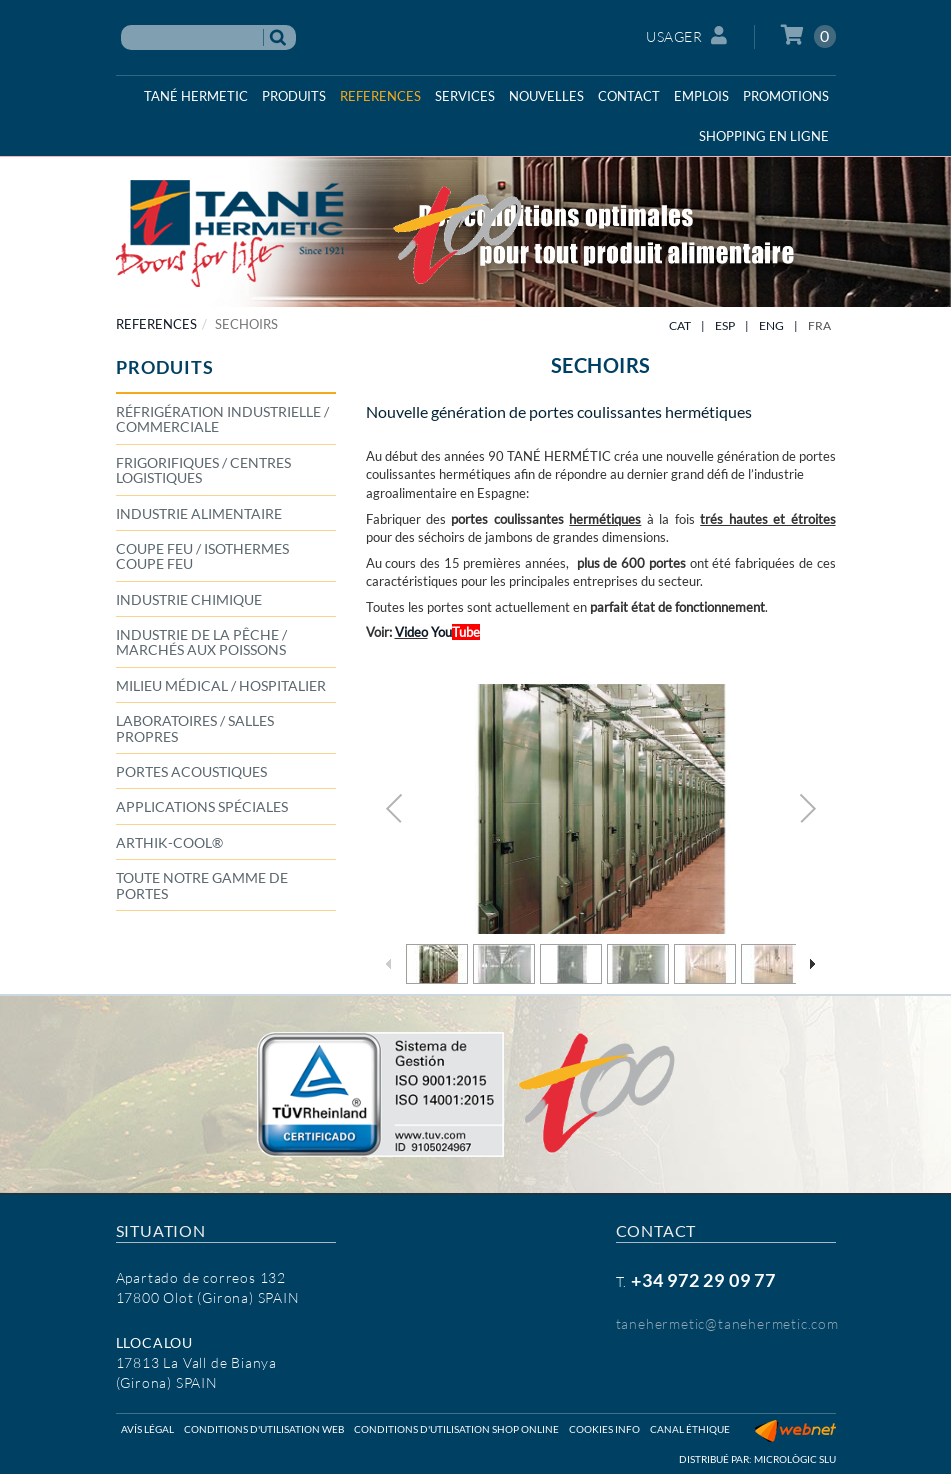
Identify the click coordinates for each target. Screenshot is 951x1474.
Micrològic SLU (795, 1459)
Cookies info (604, 1429)
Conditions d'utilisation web (264, 1429)
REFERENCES (156, 324)
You (454, 632)
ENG (771, 325)
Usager (687, 35)
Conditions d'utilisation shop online (456, 1429)
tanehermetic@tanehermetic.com (727, 1323)
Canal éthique (690, 1429)
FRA (819, 325)
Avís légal (147, 1429)
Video (411, 632)
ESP (725, 325)
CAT (680, 325)
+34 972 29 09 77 (703, 1280)
